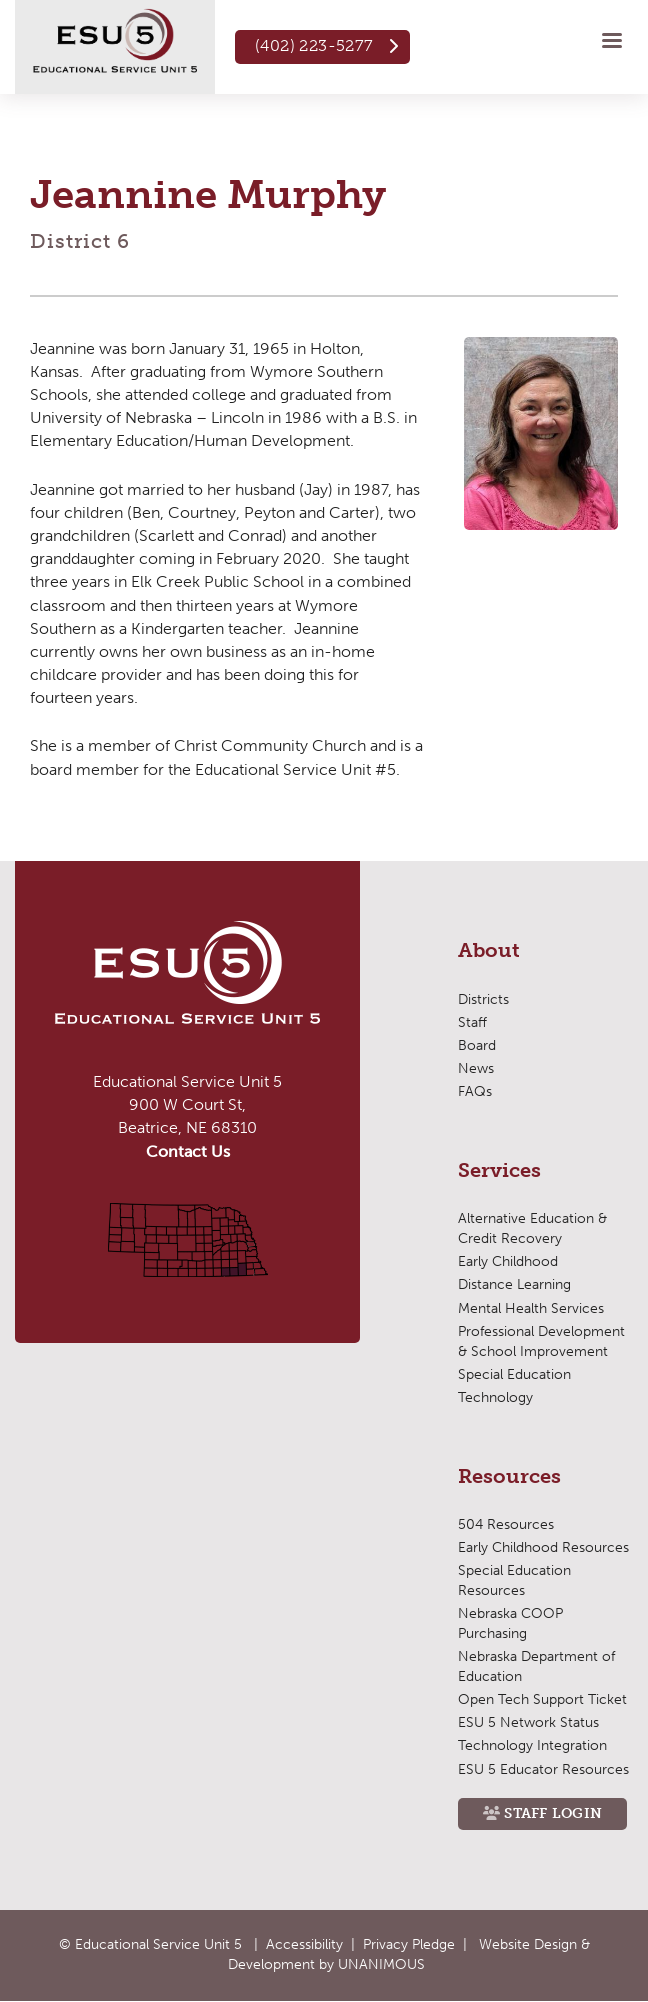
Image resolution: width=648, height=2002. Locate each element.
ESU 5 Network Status (528, 1722)
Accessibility (304, 1944)
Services (499, 1171)
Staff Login (553, 1813)
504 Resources (506, 1524)
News (476, 1068)
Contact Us (188, 1151)
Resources (509, 1477)
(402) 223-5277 (314, 45)
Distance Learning (514, 1284)
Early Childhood (508, 1261)
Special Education (514, 1374)
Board (477, 1045)
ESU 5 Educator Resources (543, 1769)
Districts (483, 999)
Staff (472, 1022)
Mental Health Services (531, 1308)
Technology (495, 1397)
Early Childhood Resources (543, 1547)
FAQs (475, 1091)
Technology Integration (532, 1745)
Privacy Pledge (409, 1944)
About (489, 951)
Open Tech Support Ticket (542, 1699)
